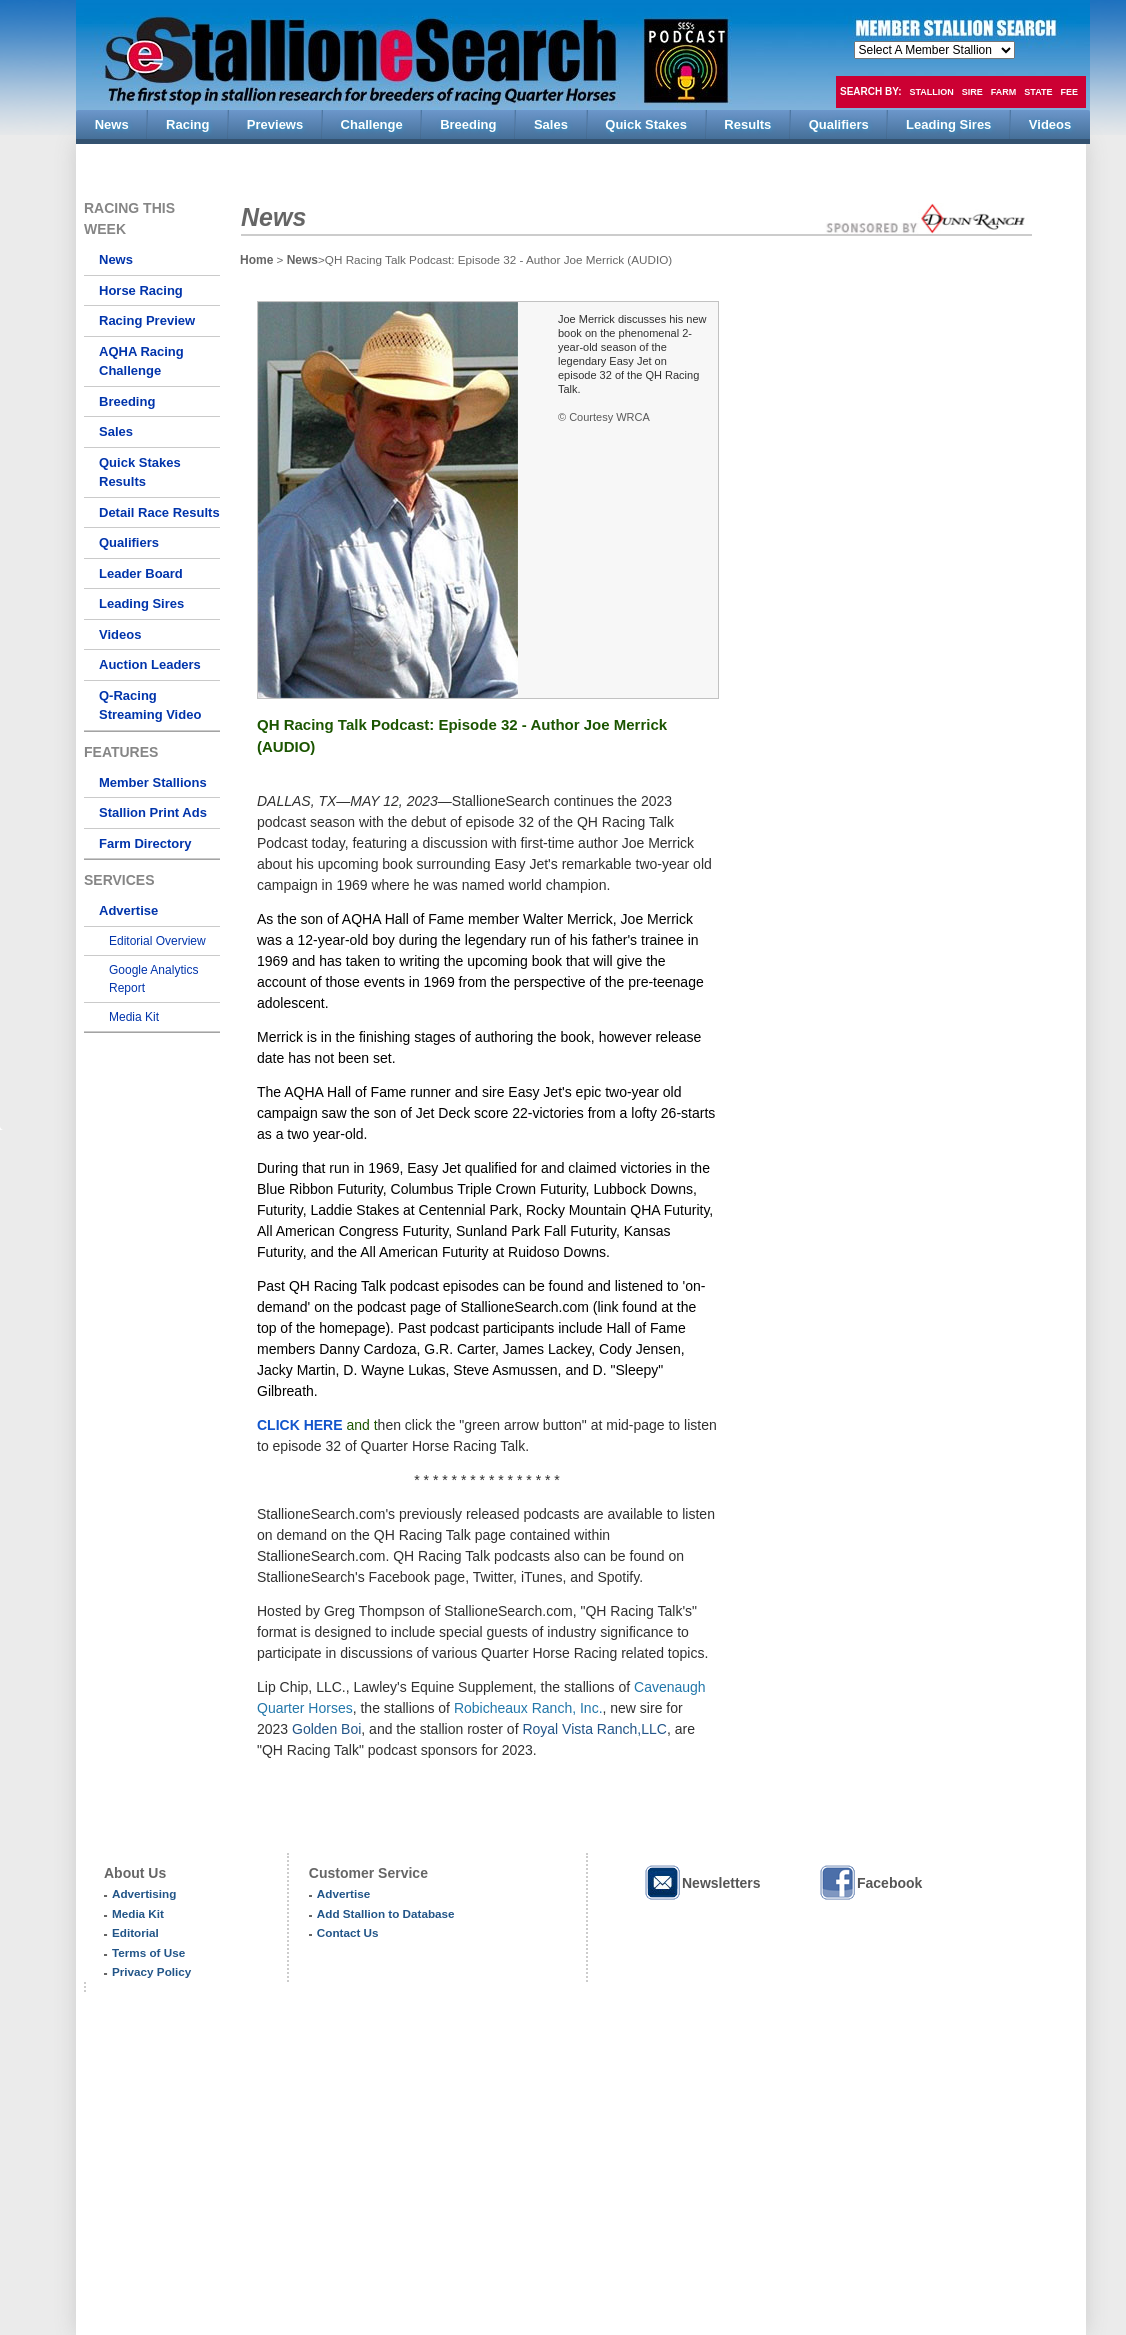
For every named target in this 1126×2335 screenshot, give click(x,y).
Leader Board (141, 573)
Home (256, 260)
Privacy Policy (151, 1971)
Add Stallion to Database (386, 1913)
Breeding (127, 401)
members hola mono (934, 50)
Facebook (870, 1882)
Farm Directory (145, 843)
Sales (116, 431)
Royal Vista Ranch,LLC (594, 1729)
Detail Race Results (159, 512)
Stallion (931, 92)
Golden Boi (326, 1729)
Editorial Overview (157, 941)
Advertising (144, 1893)
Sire (972, 92)
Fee (1070, 92)
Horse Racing (141, 290)
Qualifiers (129, 542)
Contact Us (348, 1932)
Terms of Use (148, 1952)
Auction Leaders (150, 664)
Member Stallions (153, 782)
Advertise (128, 910)
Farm (1004, 92)
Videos (120, 634)
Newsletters (702, 1882)
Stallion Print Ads (153, 812)
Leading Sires (141, 603)
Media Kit (134, 1017)
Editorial (135, 1932)
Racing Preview (147, 320)
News (116, 259)
